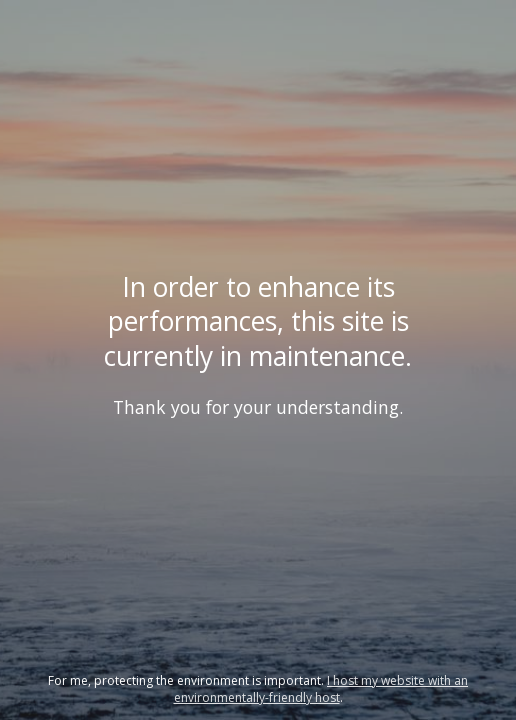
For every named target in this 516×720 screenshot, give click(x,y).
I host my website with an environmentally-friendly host (321, 689)
